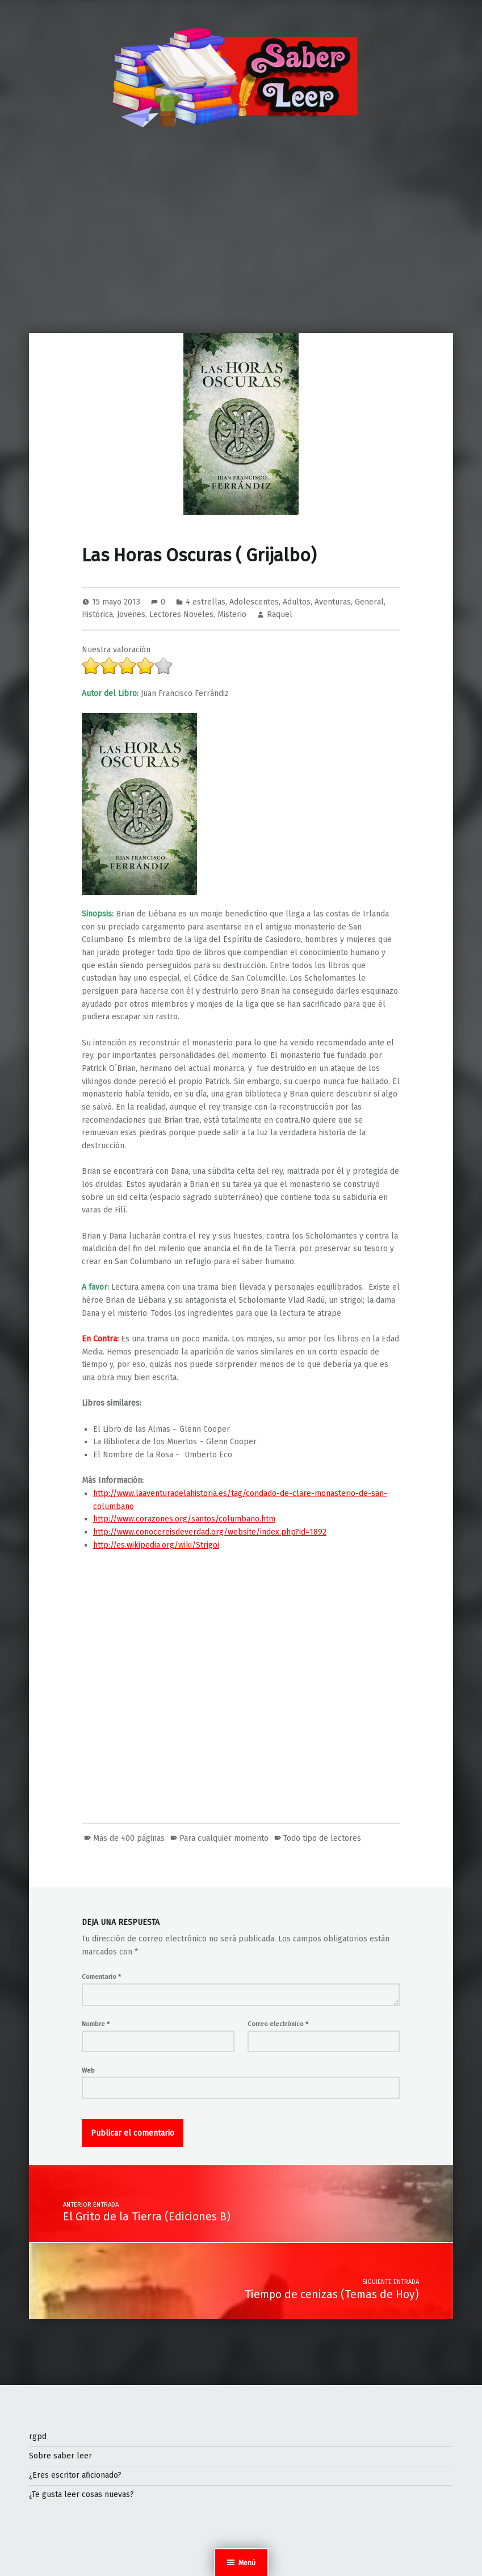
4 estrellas (205, 602)
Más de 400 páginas (129, 1838)
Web (88, 2070)
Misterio (231, 614)
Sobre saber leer (60, 2456)
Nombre (96, 2024)
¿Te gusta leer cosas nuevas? (81, 2494)
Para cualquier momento (224, 1838)
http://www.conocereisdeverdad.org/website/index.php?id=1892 (209, 1532)
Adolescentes (254, 602)
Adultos (297, 602)
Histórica (97, 614)
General (369, 602)
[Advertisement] (241, 247)
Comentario (101, 1977)
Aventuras (333, 602)
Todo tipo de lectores (322, 1838)
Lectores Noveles (181, 614)
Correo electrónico (278, 2024)
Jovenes (131, 614)
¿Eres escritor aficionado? (75, 2475)
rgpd (38, 2436)
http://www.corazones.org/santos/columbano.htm (184, 1519)
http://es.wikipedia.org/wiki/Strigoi (156, 1545)
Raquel (279, 614)
